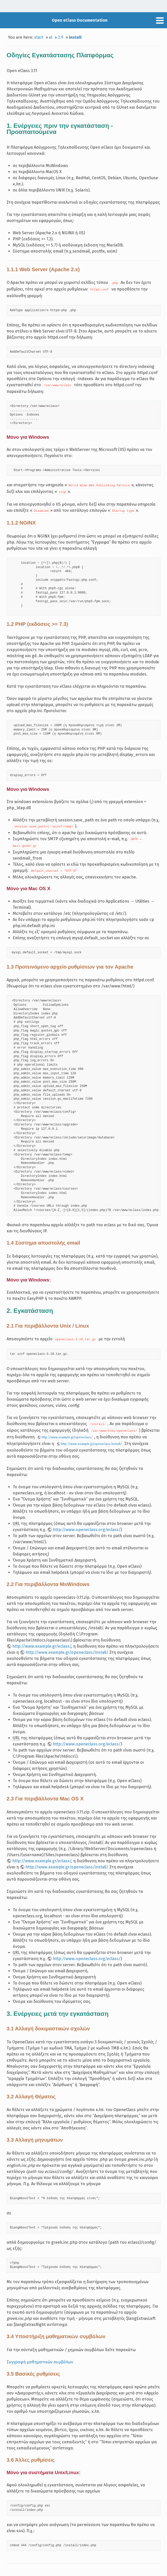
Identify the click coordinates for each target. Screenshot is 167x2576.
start (38, 37)
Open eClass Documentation (80, 20)
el (50, 37)
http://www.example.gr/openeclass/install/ (91, 1444)
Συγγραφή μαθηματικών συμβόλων (40, 2362)
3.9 (60, 37)
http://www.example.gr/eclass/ (41, 1646)
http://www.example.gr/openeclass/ (67, 1437)
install (75, 37)
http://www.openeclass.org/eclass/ (87, 1529)
